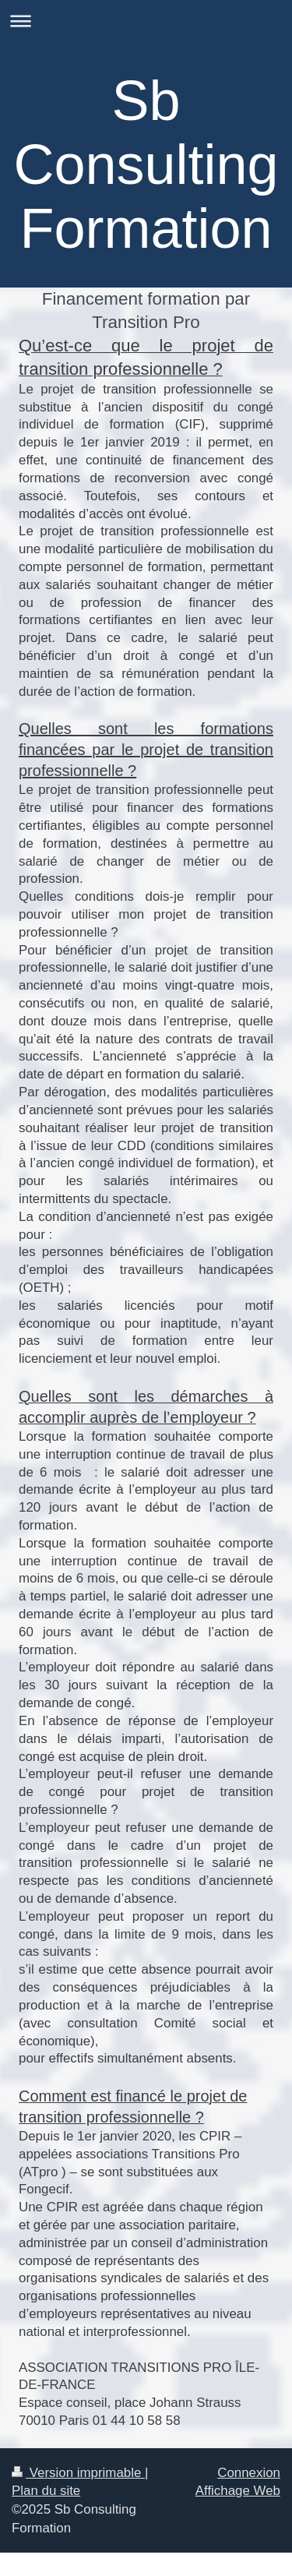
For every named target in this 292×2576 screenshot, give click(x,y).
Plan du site (46, 2490)
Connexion (248, 2472)
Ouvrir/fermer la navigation (146, 20)
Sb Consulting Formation (145, 164)
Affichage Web (237, 2490)
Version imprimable (78, 2472)
